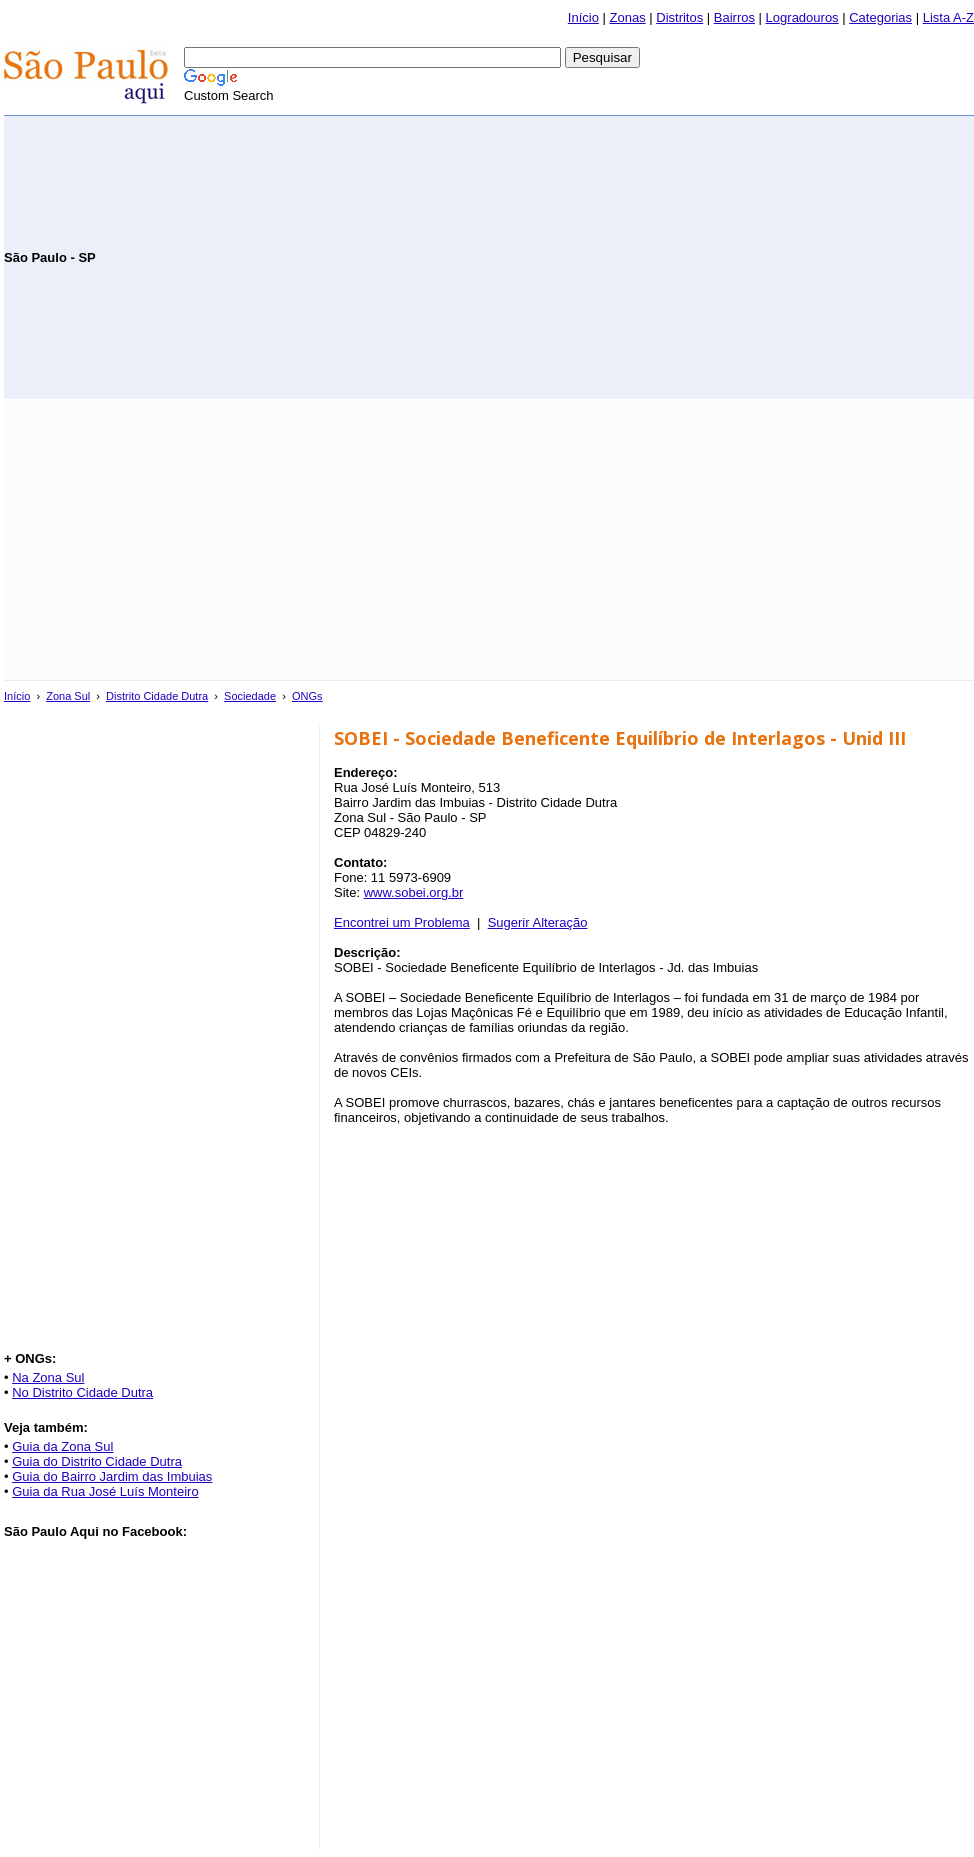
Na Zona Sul (48, 1377)
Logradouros (802, 17)
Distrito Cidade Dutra (157, 696)
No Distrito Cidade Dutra (82, 1392)
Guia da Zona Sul (62, 1446)
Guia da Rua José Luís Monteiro (105, 1491)
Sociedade (250, 696)
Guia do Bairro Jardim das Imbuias (112, 1476)
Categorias (880, 17)
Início (583, 17)
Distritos (679, 17)
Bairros (734, 17)
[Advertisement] (740, 256)
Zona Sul (68, 696)
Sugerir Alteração (538, 922)
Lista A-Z (948, 17)
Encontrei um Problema (402, 922)
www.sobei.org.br (414, 892)
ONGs (307, 696)
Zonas (628, 17)
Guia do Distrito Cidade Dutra (97, 1461)
